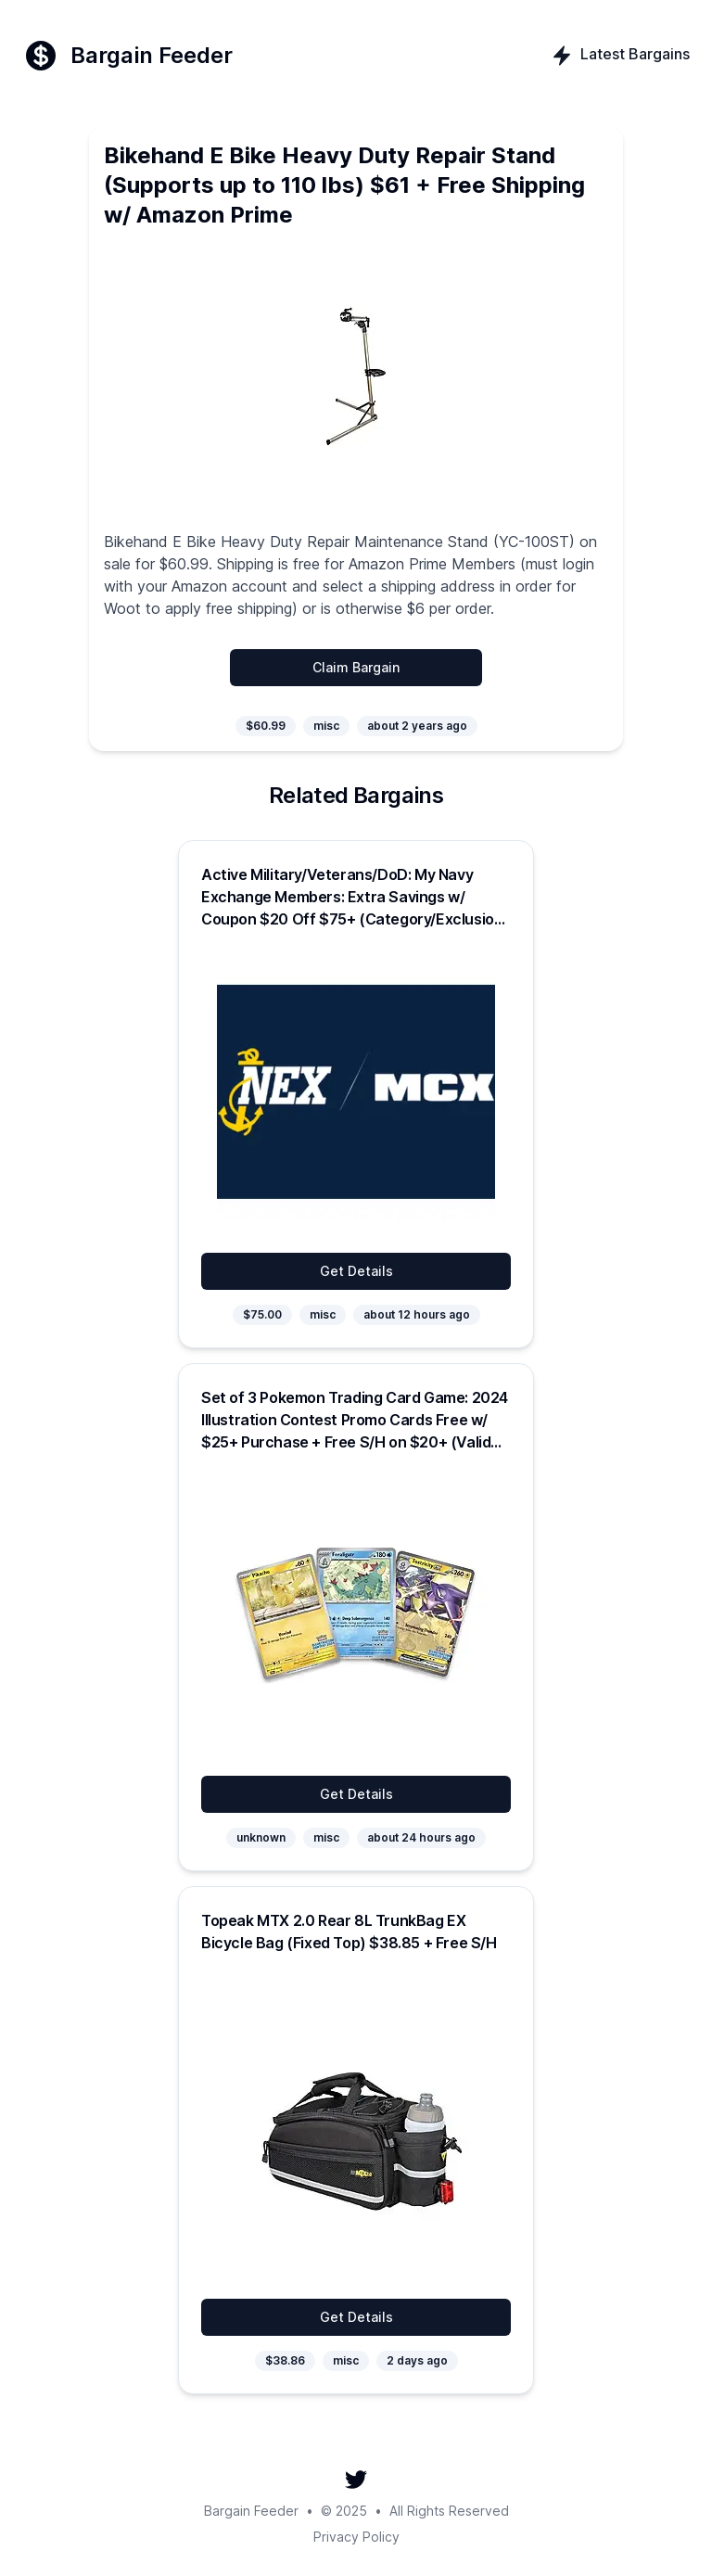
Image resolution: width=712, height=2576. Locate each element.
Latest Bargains (620, 56)
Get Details (356, 1271)
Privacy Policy (356, 2536)
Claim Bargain (356, 667)
